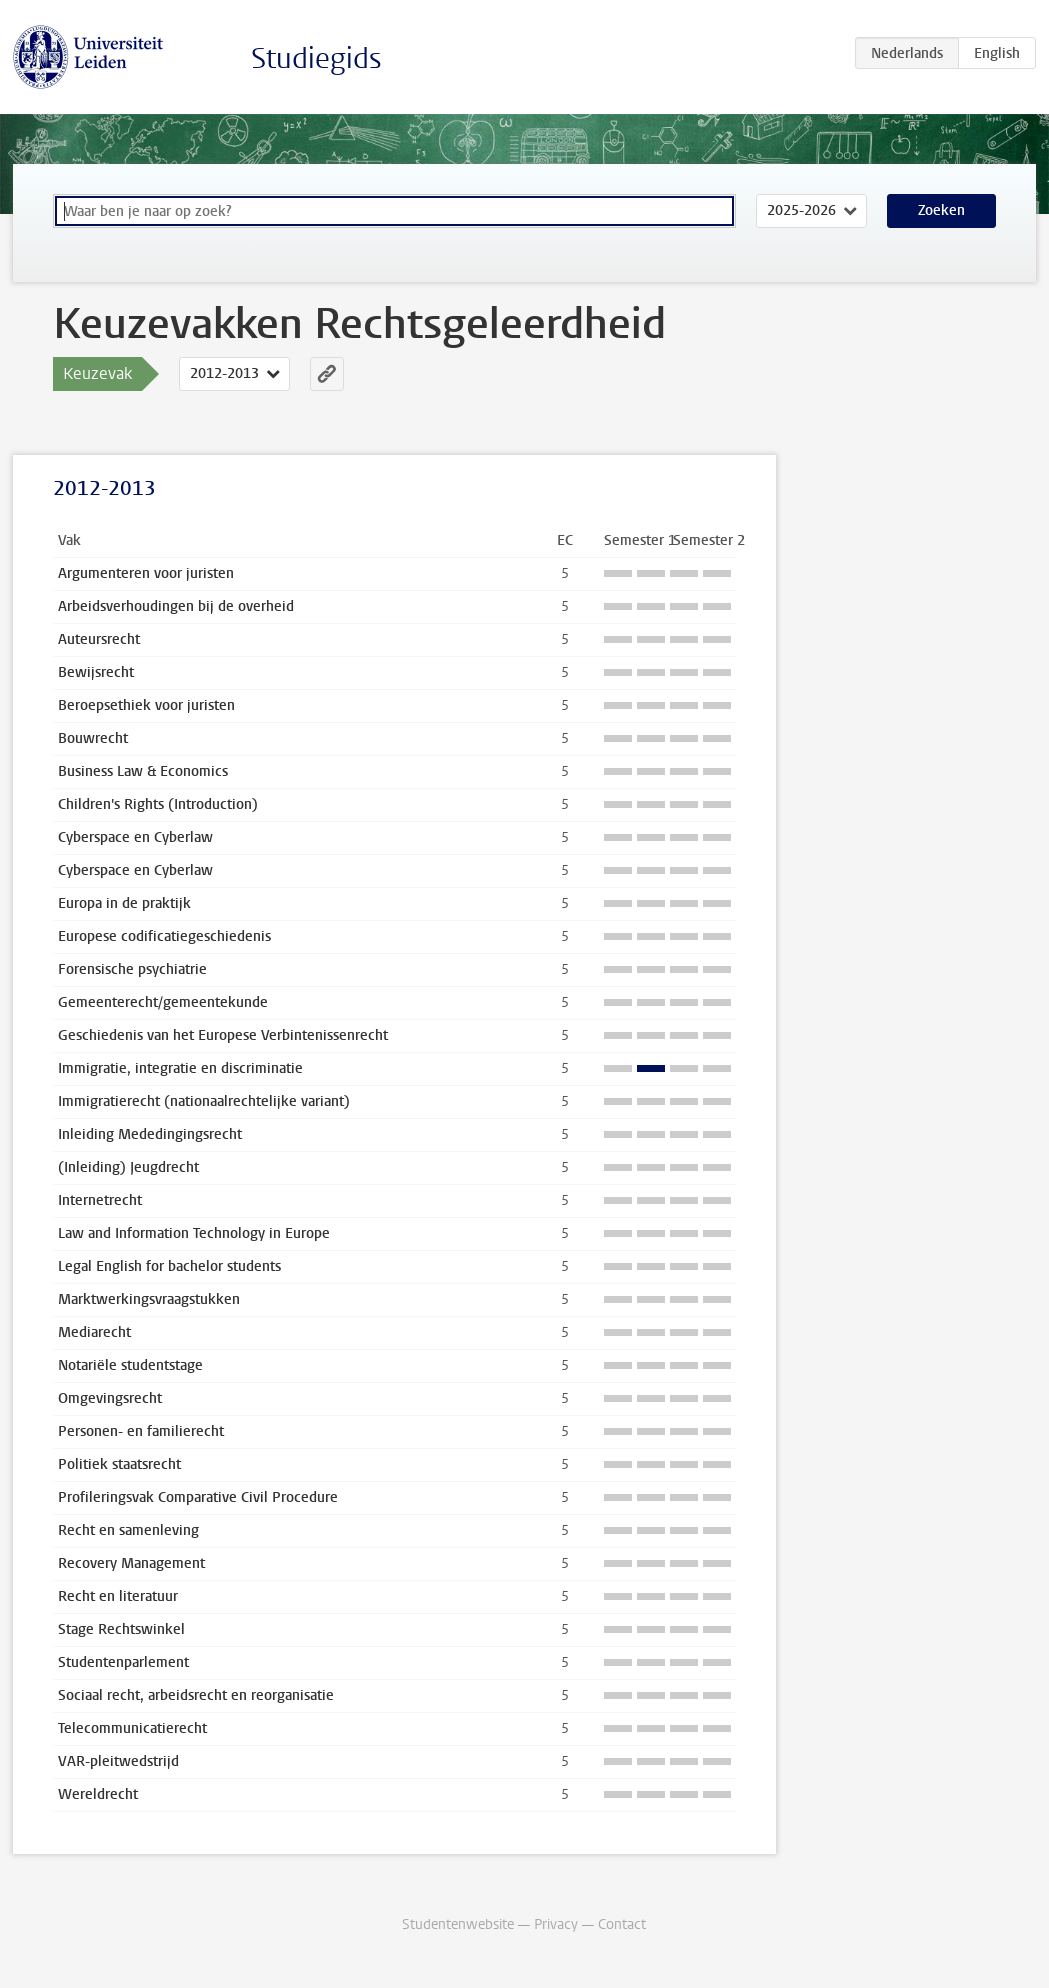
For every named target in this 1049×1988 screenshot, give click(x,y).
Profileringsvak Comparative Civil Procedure (198, 1497)
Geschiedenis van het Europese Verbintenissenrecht (223, 1035)
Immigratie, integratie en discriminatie (180, 1068)
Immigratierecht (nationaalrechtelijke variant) (204, 1101)
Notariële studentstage (130, 1365)
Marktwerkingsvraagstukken (149, 1299)
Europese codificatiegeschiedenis (164, 936)
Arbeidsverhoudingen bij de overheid (176, 606)
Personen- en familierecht (141, 1431)
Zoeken (941, 210)
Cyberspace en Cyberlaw (135, 837)
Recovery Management (131, 1563)
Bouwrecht (93, 738)
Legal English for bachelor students (169, 1266)
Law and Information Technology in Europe (194, 1233)
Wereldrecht (98, 1794)
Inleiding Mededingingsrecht (150, 1134)
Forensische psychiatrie (132, 969)
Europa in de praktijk (124, 903)
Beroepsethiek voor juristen (146, 705)
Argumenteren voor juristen (146, 573)
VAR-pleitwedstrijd (118, 1761)
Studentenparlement (123, 1662)
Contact (622, 1924)
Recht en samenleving (128, 1530)
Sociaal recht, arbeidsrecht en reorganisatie (196, 1695)
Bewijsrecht (96, 672)
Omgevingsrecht (110, 1398)
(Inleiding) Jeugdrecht (128, 1167)
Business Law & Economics (143, 771)
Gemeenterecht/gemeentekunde (163, 1002)
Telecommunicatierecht (132, 1728)
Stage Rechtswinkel (121, 1629)
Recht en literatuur (118, 1596)
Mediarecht (94, 1332)
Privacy (556, 1924)
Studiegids (316, 58)
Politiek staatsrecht (119, 1464)
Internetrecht (100, 1200)
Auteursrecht (99, 639)
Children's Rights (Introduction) (158, 804)
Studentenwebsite (458, 1924)
